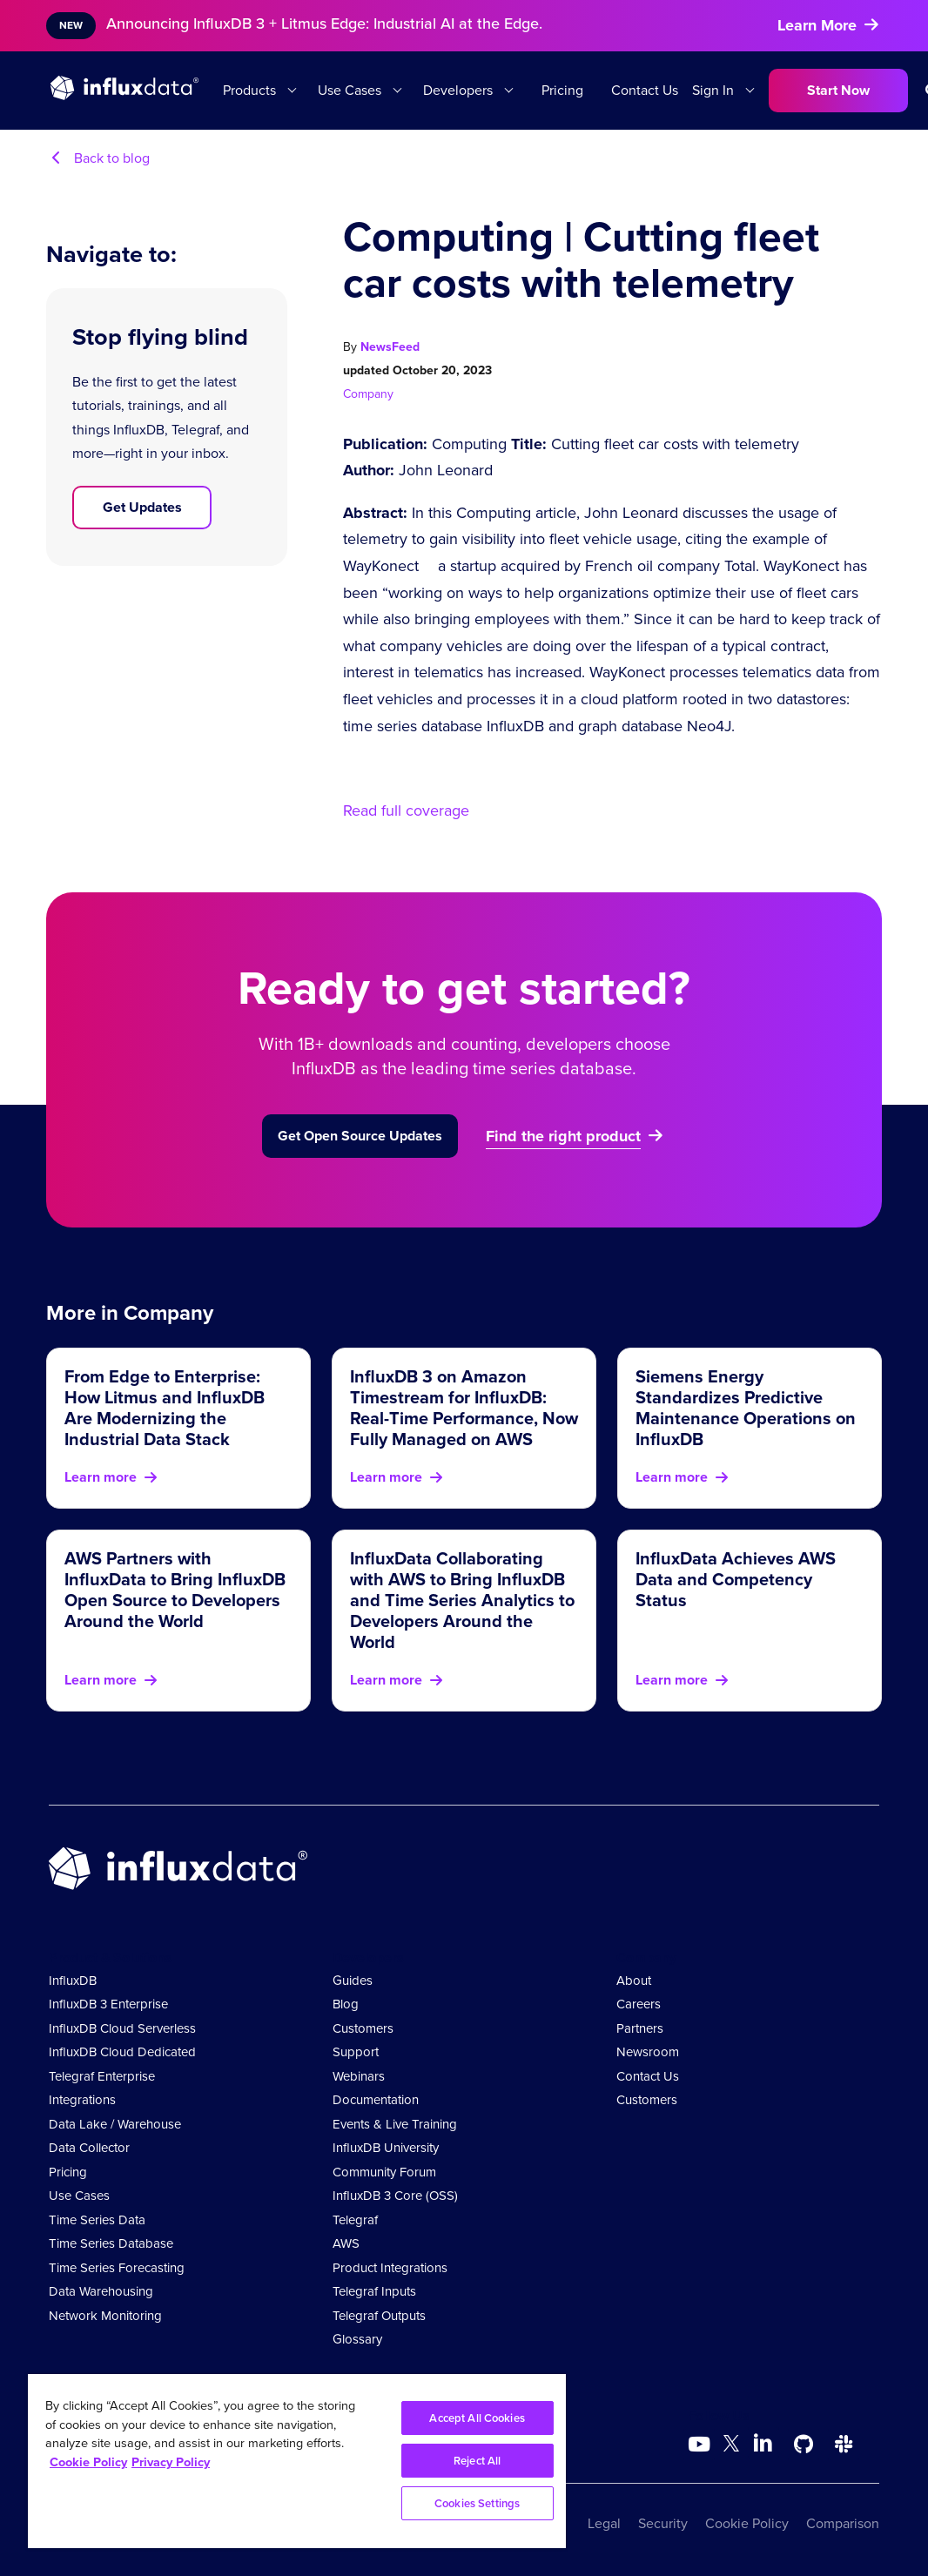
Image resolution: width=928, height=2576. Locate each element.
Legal (604, 2523)
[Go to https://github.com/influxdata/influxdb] (803, 2444)
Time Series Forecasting (117, 2267)
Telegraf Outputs (379, 2315)
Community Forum (384, 2172)
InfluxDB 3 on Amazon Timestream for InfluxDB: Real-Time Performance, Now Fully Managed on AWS (464, 1407)
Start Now (838, 90)
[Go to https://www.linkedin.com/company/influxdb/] (763, 2442)
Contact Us (644, 90)
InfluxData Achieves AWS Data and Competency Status (735, 1579)
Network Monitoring (105, 2315)
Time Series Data (97, 2220)
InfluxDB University (386, 2147)
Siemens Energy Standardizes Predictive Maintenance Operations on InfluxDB (745, 1407)
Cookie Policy (747, 2523)
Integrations (82, 2099)
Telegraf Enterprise (102, 2076)
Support (356, 2051)
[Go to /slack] (843, 2444)
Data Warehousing (101, 2291)
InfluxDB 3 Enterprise (108, 2004)
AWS (346, 2243)
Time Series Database (111, 2243)
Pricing (562, 90)
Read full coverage (406, 810)
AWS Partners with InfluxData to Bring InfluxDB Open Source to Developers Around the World (175, 1589)
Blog (346, 2004)
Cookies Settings (477, 2503)
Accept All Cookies (476, 2418)
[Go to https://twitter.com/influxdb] (731, 2446)
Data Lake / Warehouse (115, 2124)
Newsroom (647, 2051)
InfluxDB (73, 1980)
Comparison (842, 2523)
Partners (639, 2028)
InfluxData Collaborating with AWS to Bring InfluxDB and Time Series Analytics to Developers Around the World (462, 1600)
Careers (638, 2004)
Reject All (477, 2460)
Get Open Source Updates (360, 1136)
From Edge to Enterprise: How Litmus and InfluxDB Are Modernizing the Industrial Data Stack (164, 1407)
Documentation (376, 2099)
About (633, 1980)
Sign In (713, 90)
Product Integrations (390, 2267)
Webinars (359, 2076)
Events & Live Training (395, 2124)
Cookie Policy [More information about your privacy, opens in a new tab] (88, 2462)
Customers (363, 2028)
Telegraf (355, 2220)
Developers (458, 90)
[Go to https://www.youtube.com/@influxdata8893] (701, 2444)
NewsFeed (390, 347)
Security (663, 2523)
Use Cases (349, 90)
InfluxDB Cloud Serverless (122, 2028)
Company (368, 394)
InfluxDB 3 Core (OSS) (395, 2195)
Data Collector (89, 2147)
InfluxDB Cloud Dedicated (122, 2051)
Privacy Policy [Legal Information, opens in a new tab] (170, 2462)
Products (249, 90)
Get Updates (142, 507)
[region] (297, 2461)
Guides (353, 1980)
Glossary (357, 2339)
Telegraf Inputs (374, 2291)
